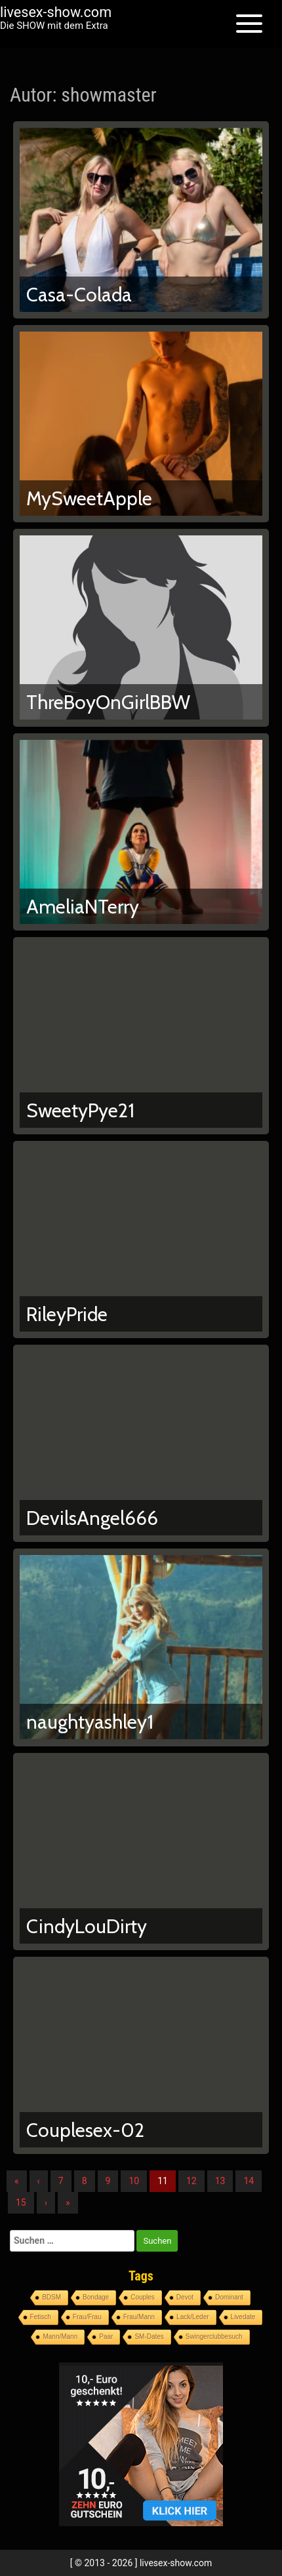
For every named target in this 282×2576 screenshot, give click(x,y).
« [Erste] (16, 2181)
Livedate (243, 2316)
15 (21, 2202)
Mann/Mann (60, 2336)
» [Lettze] (68, 2202)
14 (248, 2181)
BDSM (51, 2297)
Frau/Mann (139, 2316)
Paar (106, 2336)
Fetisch (40, 2316)
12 (191, 2181)
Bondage (96, 2297)
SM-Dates (148, 2336)
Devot (184, 2297)
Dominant (229, 2297)
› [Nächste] (46, 2202)
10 (134, 2181)
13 (220, 2181)
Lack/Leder (192, 2316)
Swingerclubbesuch (214, 2336)
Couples (143, 2297)
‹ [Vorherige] (38, 2181)
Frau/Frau (87, 2316)
